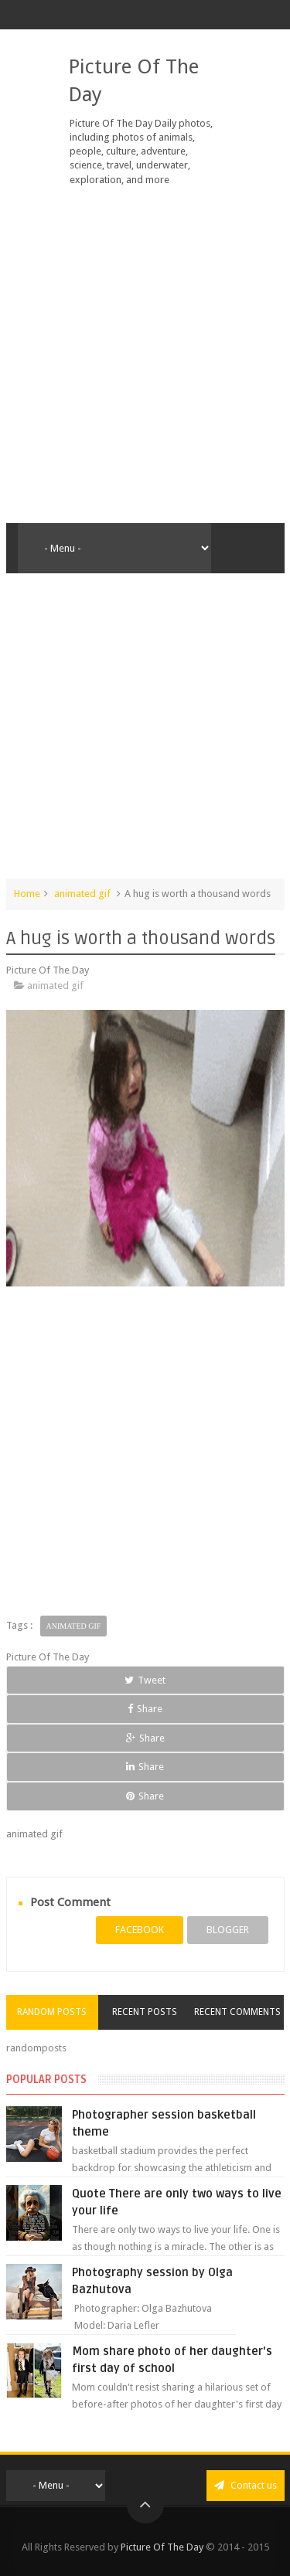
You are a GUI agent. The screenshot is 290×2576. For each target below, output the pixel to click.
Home (27, 893)
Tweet (145, 1680)
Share (145, 1709)
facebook (139, 1929)
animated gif (82, 893)
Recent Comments (237, 2012)
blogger (227, 1929)
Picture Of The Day (162, 2547)
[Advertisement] (145, 355)
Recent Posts (144, 2012)
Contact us (245, 2485)
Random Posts (52, 2012)
